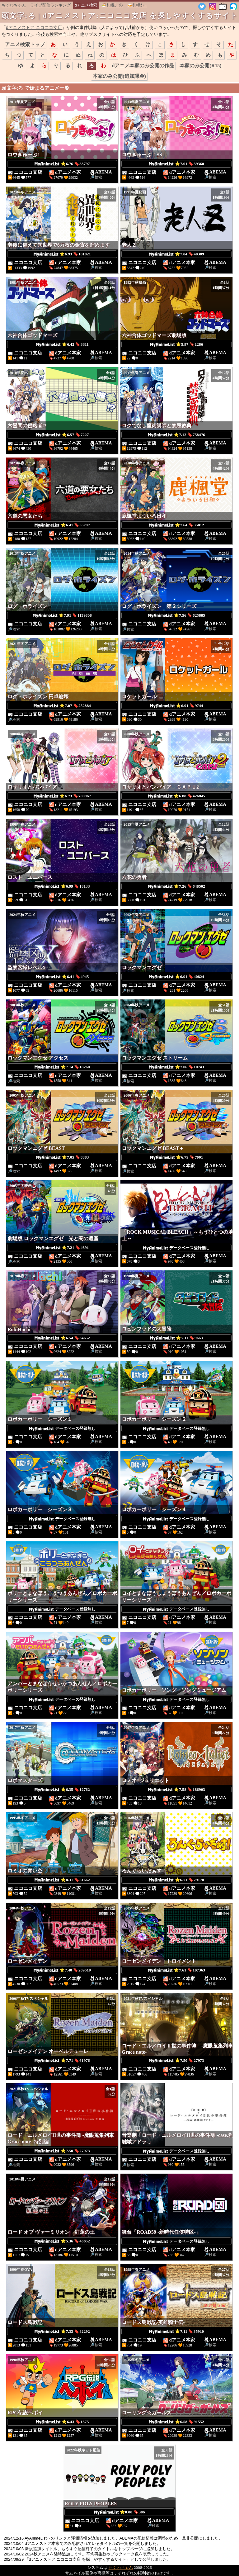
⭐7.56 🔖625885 (176, 615)
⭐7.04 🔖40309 (176, 254)
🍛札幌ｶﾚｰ (137, 5)
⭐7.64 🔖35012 (176, 525)
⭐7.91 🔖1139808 (62, 615)
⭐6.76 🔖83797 (62, 163)
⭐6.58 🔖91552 (176, 2421)
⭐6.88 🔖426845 (176, 796)
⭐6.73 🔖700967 (62, 796)
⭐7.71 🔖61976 (62, 2060)
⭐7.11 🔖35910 (176, 2331)
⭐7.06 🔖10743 (176, 1067)
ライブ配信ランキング (50, 5)
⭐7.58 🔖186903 (176, 1789)
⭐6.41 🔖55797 (62, 525)
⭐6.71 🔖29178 (176, 1879)
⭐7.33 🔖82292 (62, 2331)
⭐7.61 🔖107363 (176, 1970)
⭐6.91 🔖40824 (176, 976)
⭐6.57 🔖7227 (62, 434)
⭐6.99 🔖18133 (62, 886)
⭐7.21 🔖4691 (62, 1247)
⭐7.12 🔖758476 (176, 434)
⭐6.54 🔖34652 (62, 1337)
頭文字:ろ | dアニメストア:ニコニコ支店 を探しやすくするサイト (120, 16)
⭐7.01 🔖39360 (176, 163)
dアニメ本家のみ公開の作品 (143, 65)
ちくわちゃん (14, 5)
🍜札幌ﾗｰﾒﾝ (112, 5)
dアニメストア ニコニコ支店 (34, 27)
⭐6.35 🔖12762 (62, 1789)
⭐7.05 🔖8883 (62, 1157)
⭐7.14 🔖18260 (62, 1067)
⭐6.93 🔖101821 (62, 254)
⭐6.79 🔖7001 (176, 1157)
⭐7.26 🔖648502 (176, 886)
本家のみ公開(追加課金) (119, 76)
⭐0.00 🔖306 (119, 2512)
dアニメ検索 (86, 5)
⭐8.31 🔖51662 (62, 1879)
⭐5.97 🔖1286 (176, 344)
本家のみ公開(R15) (200, 65)
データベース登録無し (176, 1247)
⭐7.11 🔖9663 (176, 1337)
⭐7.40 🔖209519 (62, 1970)
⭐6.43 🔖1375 (62, 2421)
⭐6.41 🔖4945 (62, 976)
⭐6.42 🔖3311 (62, 344)
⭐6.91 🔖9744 (176, 705)
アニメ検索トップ (25, 44)
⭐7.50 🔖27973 (176, 2060)
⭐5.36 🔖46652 (62, 2241)
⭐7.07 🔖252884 (62, 705)
